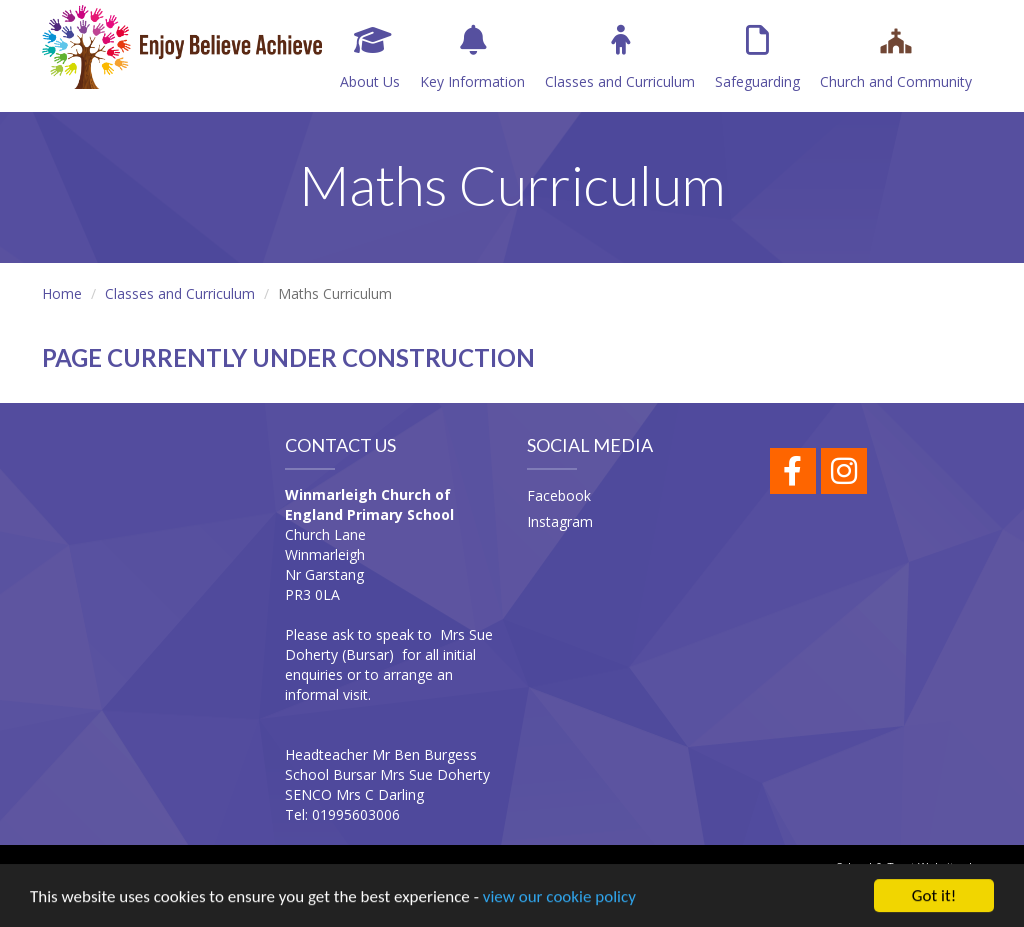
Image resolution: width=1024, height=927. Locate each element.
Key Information (472, 58)
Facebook (559, 495)
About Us (370, 58)
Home (62, 293)
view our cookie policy (559, 898)
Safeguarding (757, 58)
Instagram (560, 521)
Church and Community (896, 58)
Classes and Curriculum (620, 58)
